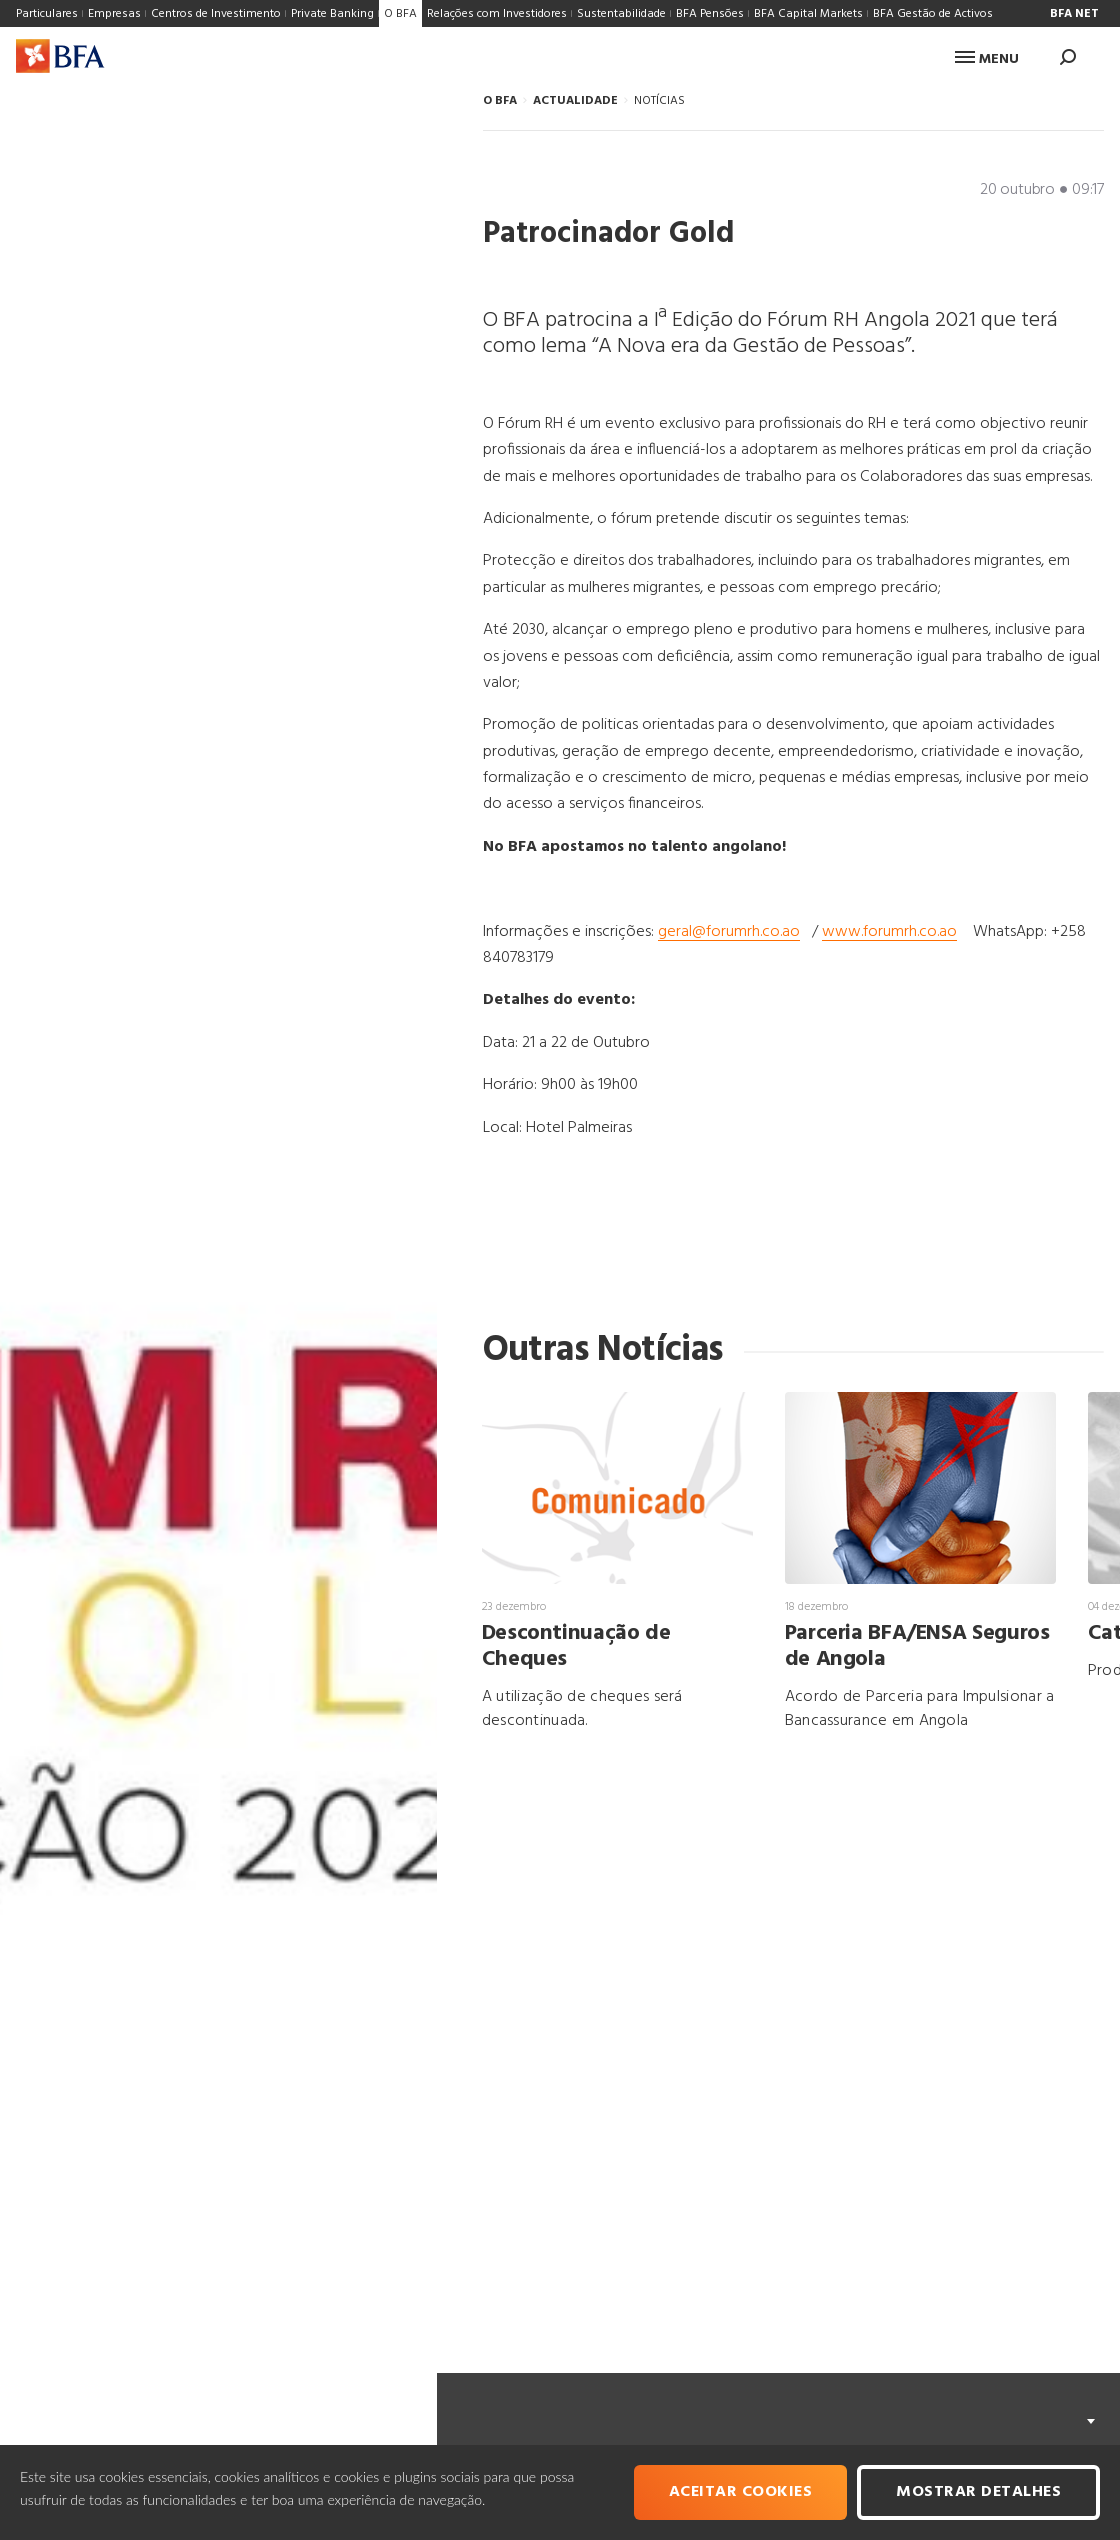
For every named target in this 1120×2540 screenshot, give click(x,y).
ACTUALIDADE (575, 101)
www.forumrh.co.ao (889, 932)
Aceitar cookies (741, 2492)
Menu (987, 59)
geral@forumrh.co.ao (729, 932)
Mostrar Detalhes (978, 2492)
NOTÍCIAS (659, 101)
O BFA (500, 101)
